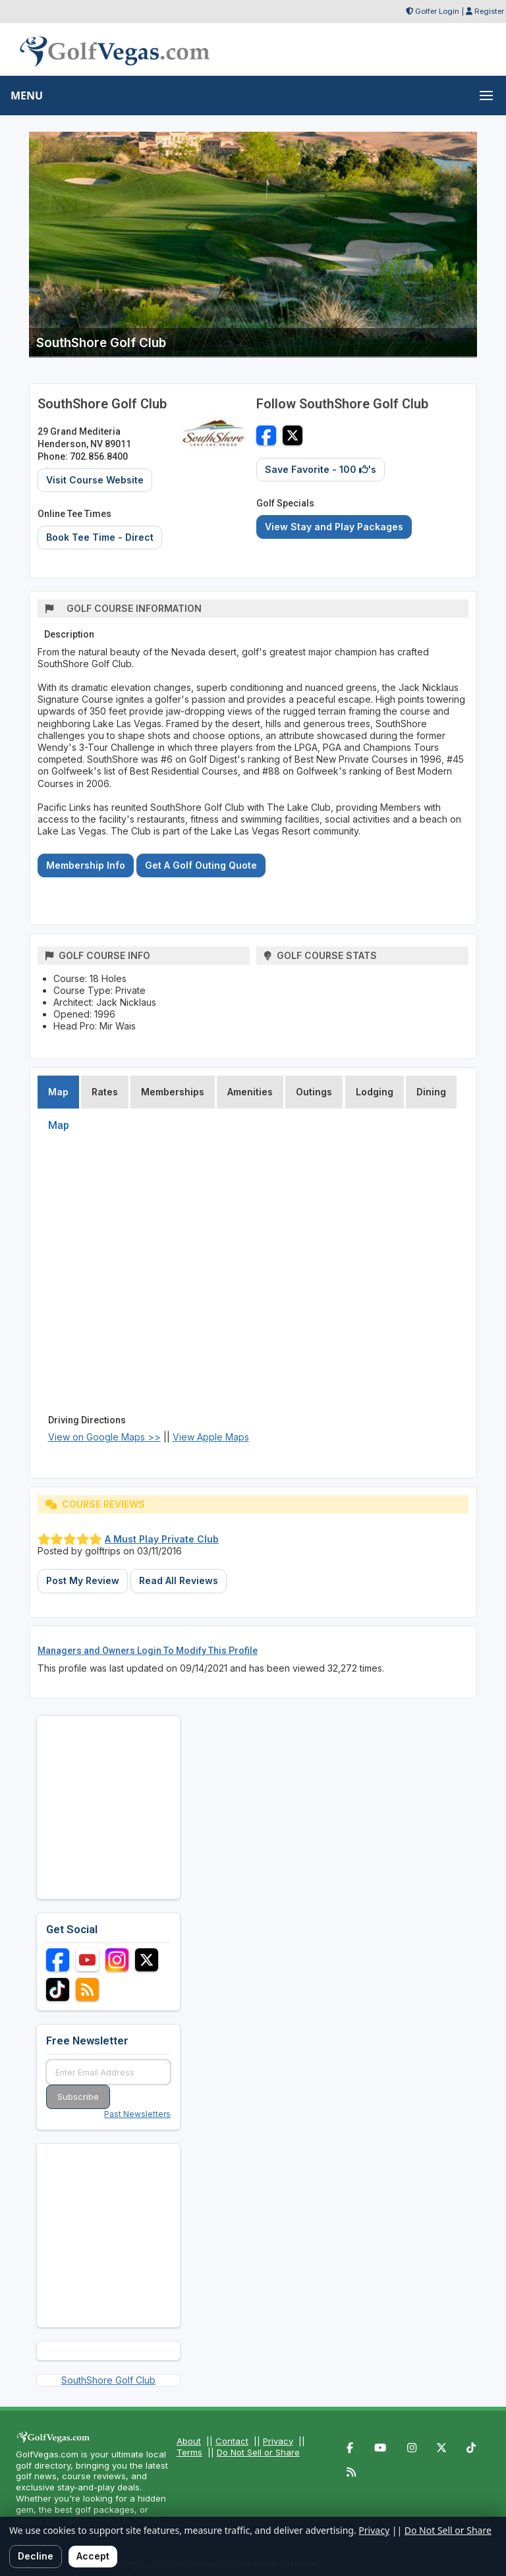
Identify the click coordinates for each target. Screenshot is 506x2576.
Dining (431, 1091)
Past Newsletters (137, 2114)
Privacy (278, 2441)
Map (58, 1091)
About (189, 2441)
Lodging (374, 1091)
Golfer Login (437, 11)
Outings (314, 1091)
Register (489, 11)
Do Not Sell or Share (258, 2452)
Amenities (250, 1091)
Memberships (172, 1091)
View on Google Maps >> (104, 1436)
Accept (92, 2556)
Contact (231, 2441)
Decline (35, 2556)
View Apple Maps (211, 1436)
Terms (189, 2452)
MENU (27, 95)
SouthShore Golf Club (108, 2380)
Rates (105, 1091)
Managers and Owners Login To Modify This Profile (148, 1650)
